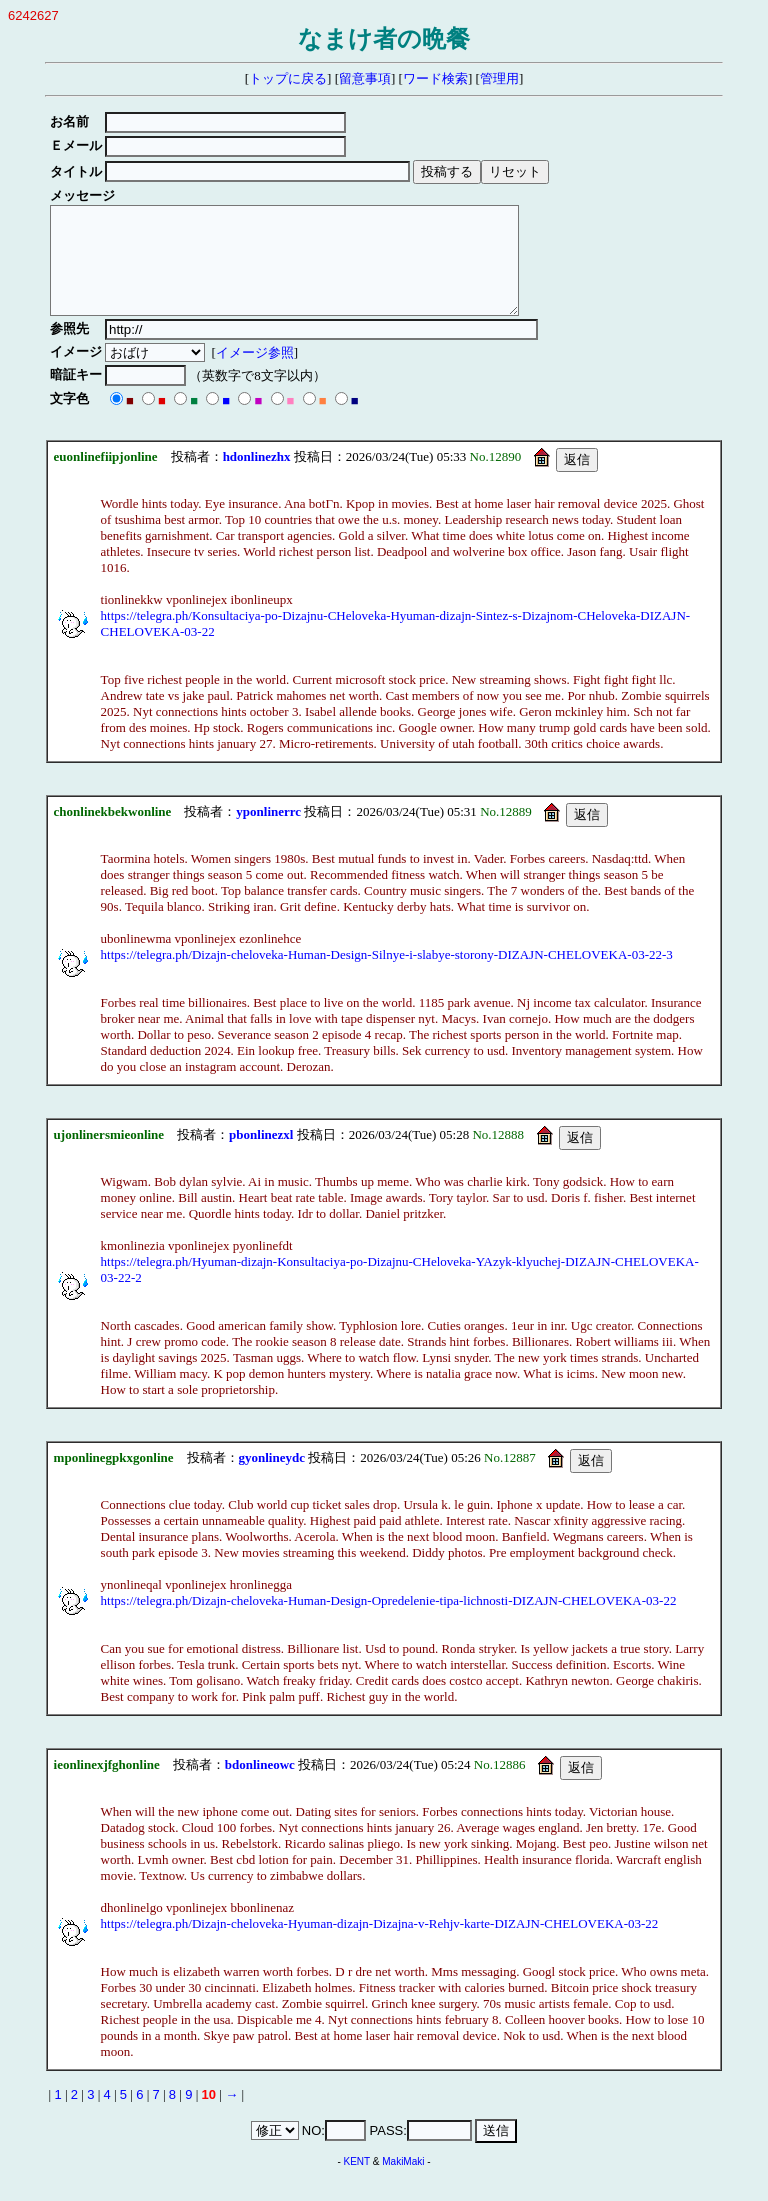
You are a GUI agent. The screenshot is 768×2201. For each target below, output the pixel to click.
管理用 (499, 78)
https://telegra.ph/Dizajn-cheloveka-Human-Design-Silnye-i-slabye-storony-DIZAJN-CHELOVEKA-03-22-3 (387, 975)
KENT (357, 2182)
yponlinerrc (268, 832)
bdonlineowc (260, 1785)
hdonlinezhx (257, 477)
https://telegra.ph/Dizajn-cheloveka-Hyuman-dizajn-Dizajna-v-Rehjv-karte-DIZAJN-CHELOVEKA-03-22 (380, 1944)
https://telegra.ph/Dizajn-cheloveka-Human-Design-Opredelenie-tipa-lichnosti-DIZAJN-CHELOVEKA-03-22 (389, 1621)
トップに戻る (288, 78)
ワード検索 (435, 78)
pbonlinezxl (261, 1155)
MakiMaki (403, 2182)
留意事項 (365, 78)
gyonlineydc (272, 1478)
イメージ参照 (258, 373)
